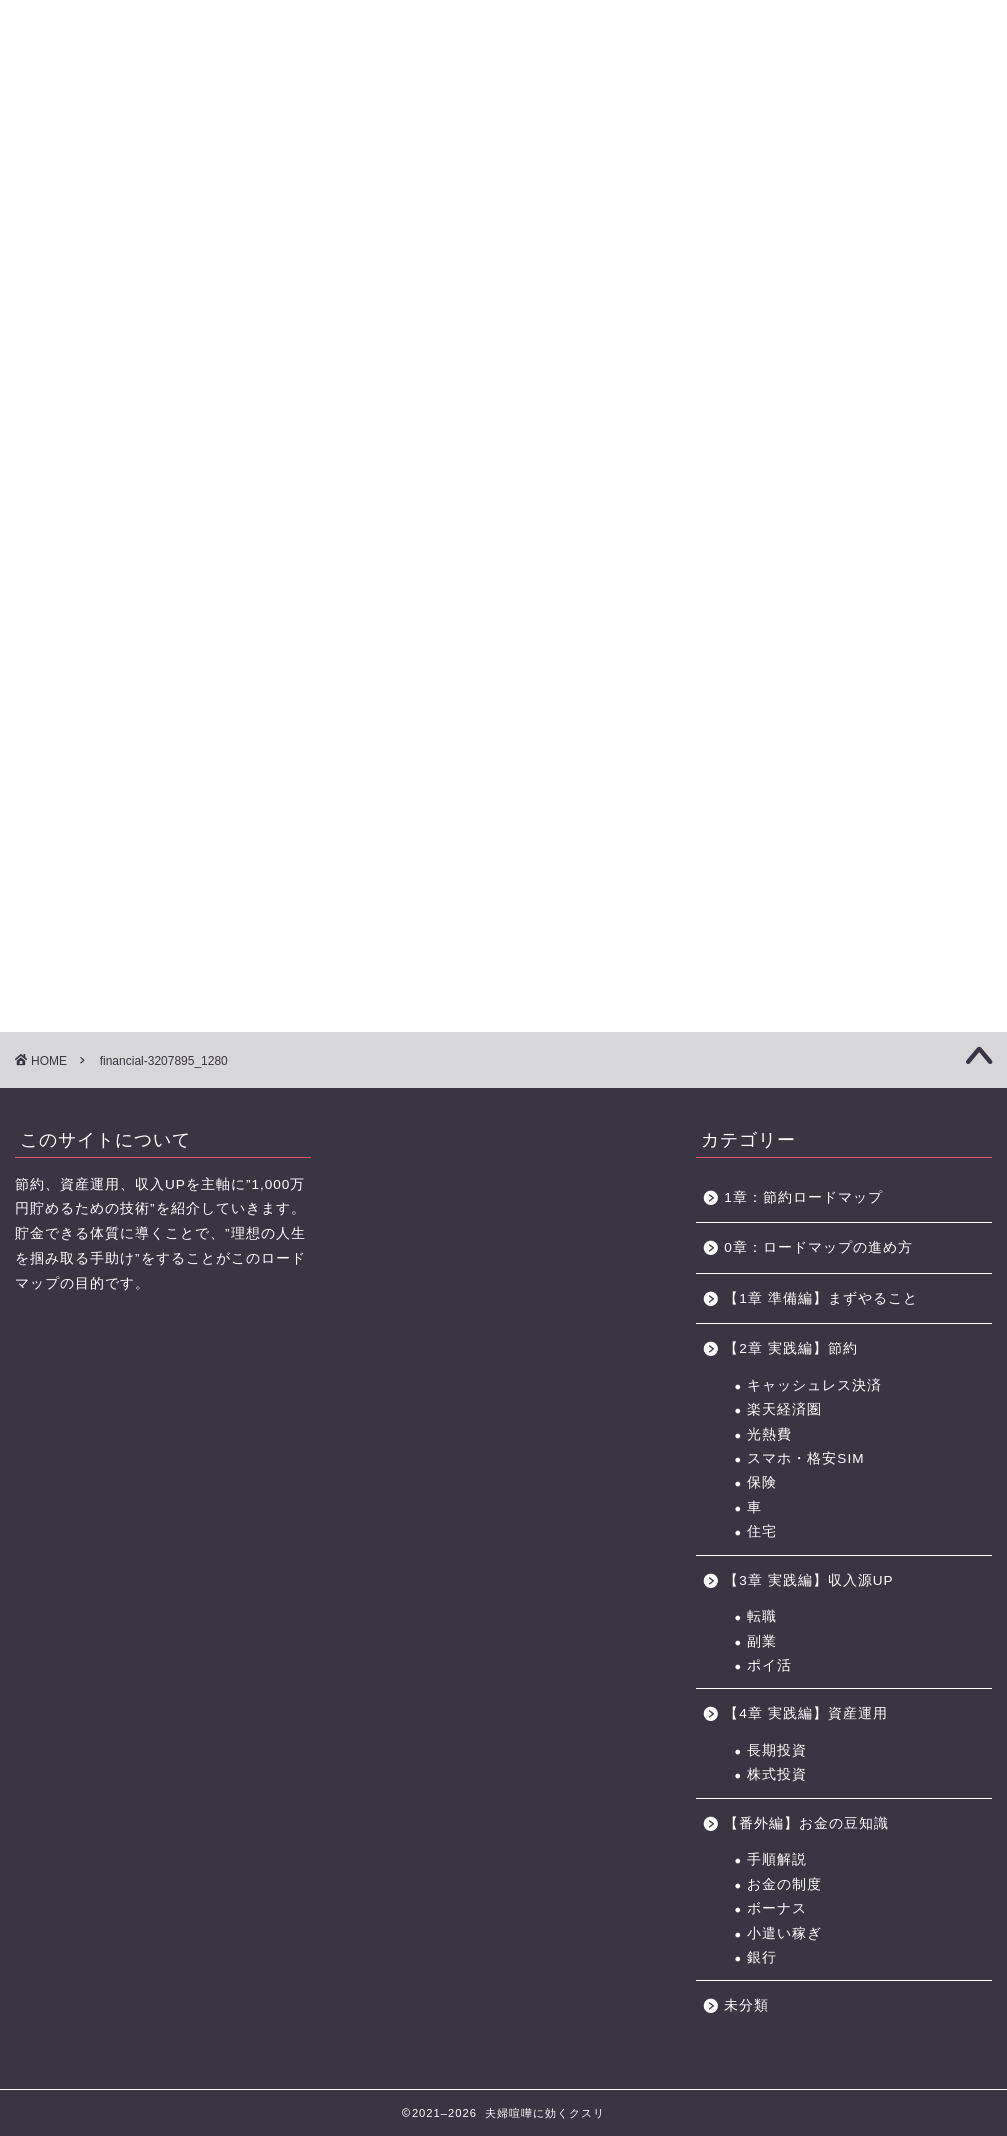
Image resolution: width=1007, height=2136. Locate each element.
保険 (762, 1482)
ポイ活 (769, 1665)
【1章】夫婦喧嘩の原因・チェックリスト (197, 138)
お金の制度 (784, 1884)
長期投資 (777, 1750)
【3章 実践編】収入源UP (808, 1580)
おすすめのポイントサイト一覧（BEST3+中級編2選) (793, 138)
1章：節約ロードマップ (811, 1197)
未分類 (746, 2005)
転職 (762, 1616)
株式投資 (777, 1774)
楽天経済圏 (784, 1409)
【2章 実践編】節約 (790, 1348)
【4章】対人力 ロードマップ (551, 138)
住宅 (762, 1531)
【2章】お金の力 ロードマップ (315, 138)
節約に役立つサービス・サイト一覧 (928, 138)
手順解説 (777, 1859)
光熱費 (769, 1434)
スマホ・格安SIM (805, 1458)
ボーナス (777, 1908)
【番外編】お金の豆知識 (806, 1823)
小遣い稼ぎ (784, 1933)
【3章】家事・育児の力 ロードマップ (433, 138)
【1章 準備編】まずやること (820, 1298)
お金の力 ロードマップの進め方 (664, 138)
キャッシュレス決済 (814, 1385)
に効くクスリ (503, 50)
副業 (762, 1641)
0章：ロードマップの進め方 (818, 1247)
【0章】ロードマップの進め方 (79, 138)
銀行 (762, 1957)
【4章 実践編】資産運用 (805, 1713)
